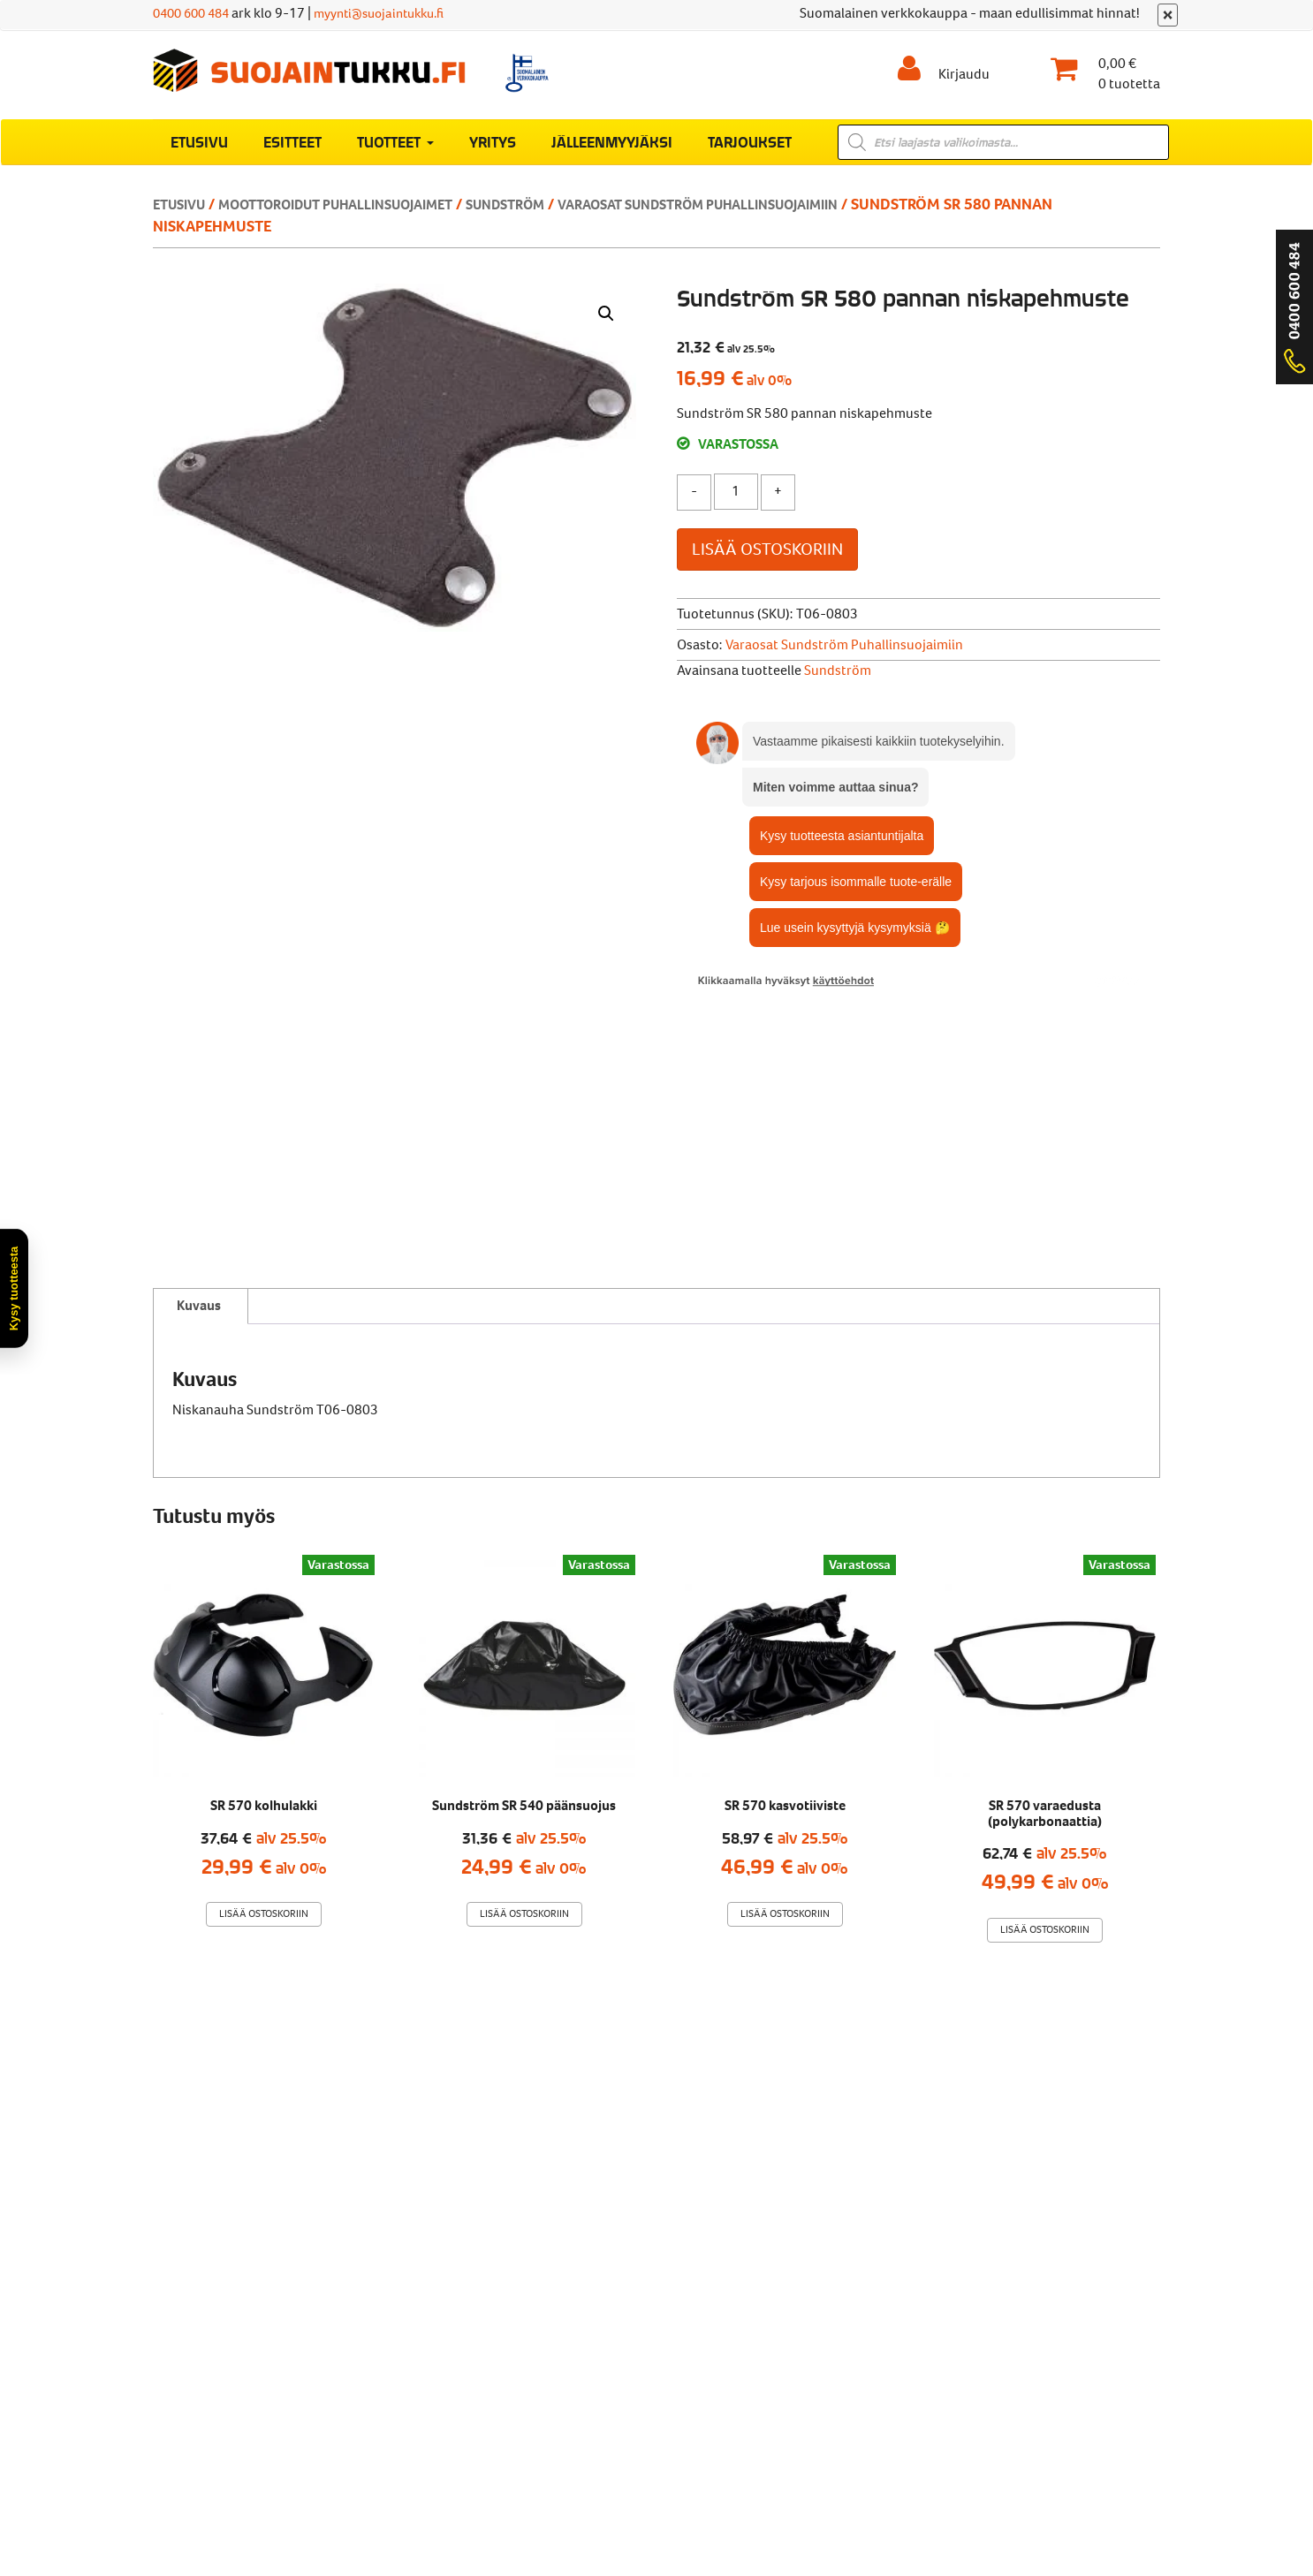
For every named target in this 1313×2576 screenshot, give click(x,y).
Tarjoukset (750, 151)
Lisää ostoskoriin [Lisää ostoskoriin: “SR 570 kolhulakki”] (263, 1663)
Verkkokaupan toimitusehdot (421, 2342)
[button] (606, 323)
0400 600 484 (195, 13)
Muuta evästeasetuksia (914, 2342)
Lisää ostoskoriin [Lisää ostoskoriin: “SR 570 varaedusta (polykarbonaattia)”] (1045, 1678)
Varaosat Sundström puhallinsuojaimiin (772, 213)
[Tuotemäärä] (736, 501)
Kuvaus (199, 1053)
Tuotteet (395, 151)
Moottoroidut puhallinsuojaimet (361, 213)
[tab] (198, 1054)
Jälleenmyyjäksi (611, 151)
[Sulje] (1167, 15)
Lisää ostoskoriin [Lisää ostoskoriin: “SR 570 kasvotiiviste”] (785, 1663)
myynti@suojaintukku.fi (395, 13)
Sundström (555, 213)
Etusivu (199, 151)
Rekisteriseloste (599, 2342)
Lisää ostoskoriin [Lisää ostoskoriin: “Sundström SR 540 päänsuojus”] (524, 1663)
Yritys (492, 151)
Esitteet (292, 151)
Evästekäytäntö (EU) (745, 2342)
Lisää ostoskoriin (767, 559)
